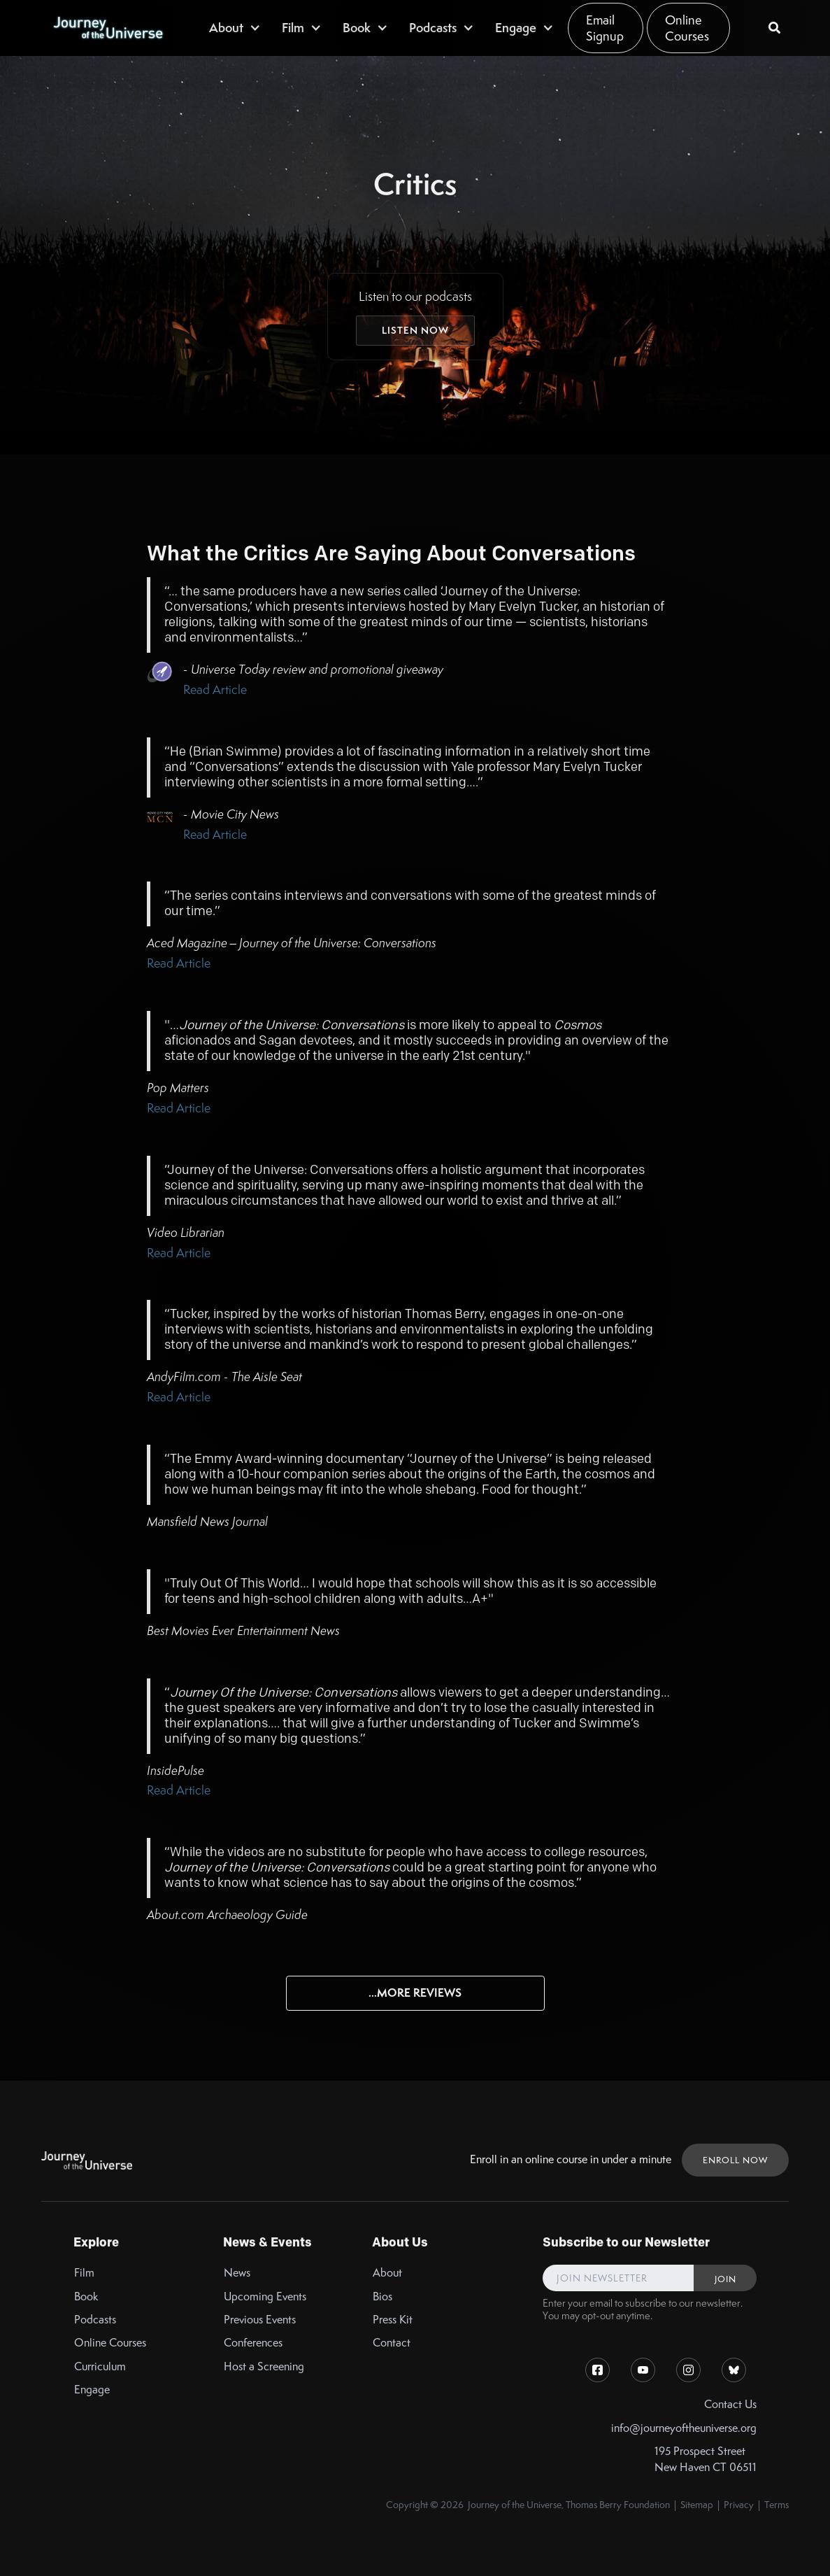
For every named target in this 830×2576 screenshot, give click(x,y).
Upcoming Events (265, 2296)
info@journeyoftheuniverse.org (684, 2428)
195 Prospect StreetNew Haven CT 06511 (705, 2459)
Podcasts (95, 2319)
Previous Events (260, 2319)
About (387, 2272)
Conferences (253, 2342)
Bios (382, 2296)
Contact (391, 2342)
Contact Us (730, 2404)
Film (84, 2272)
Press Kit (393, 2319)
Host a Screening (264, 2366)
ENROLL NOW (735, 2160)
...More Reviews (415, 1992)
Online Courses (687, 28)
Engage (92, 2389)
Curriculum (100, 2366)
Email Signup (605, 28)
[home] (107, 28)
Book (86, 2296)
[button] (235, 28)
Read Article (215, 689)
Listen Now (415, 330)
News (237, 2272)
